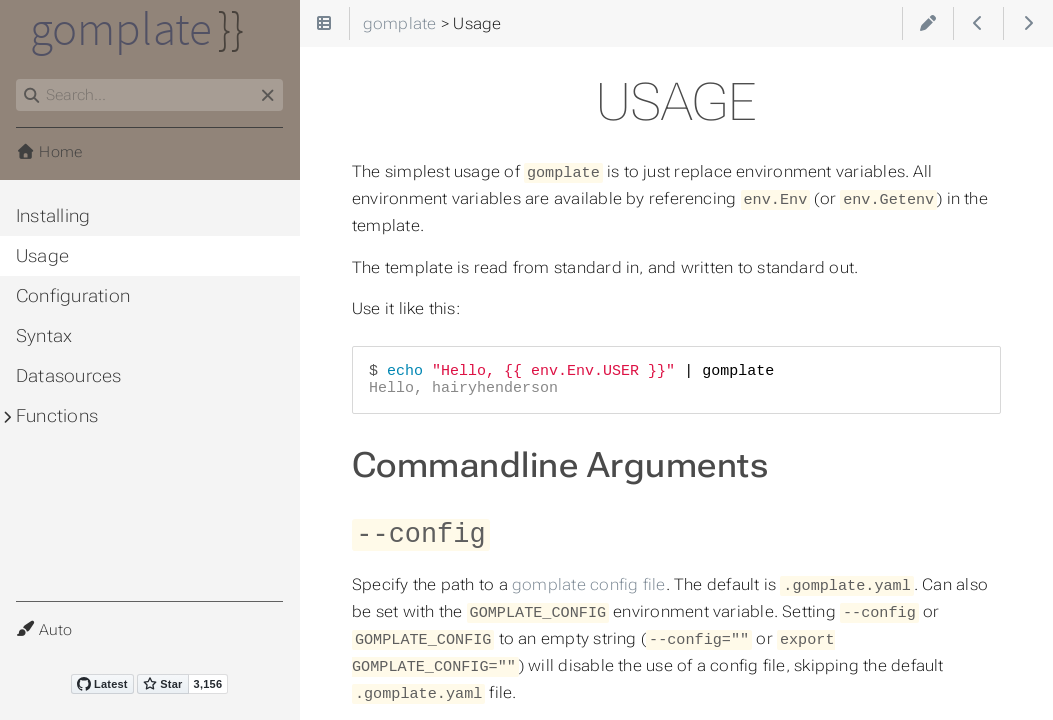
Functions (57, 416)
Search (17, 79)
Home (49, 152)
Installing (53, 216)
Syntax (44, 336)
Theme (39, 617)
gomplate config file (589, 580)
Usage (42, 256)
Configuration (73, 296)
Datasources (69, 376)
